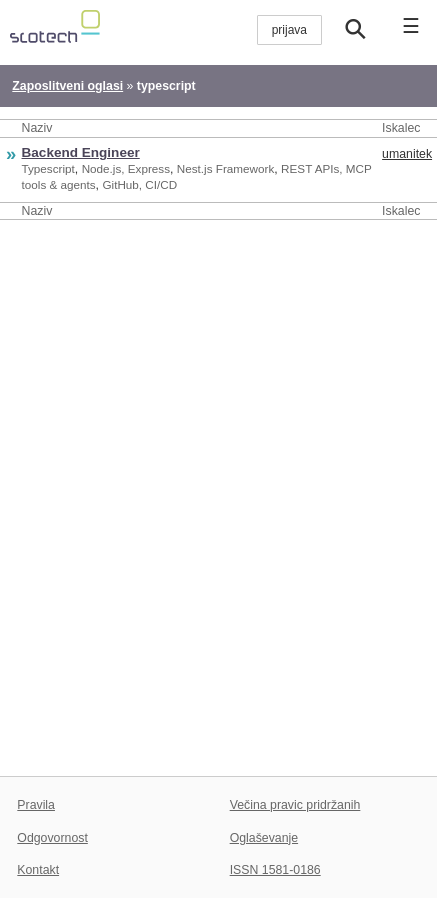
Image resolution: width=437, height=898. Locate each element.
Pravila (36, 805)
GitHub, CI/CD (139, 184)
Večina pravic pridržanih (295, 805)
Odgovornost (52, 838)
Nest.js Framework (225, 168)
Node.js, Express (126, 168)
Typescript (48, 168)
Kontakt (38, 870)
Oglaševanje (264, 838)
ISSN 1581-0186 (275, 870)
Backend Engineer (81, 152)
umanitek (407, 154)
